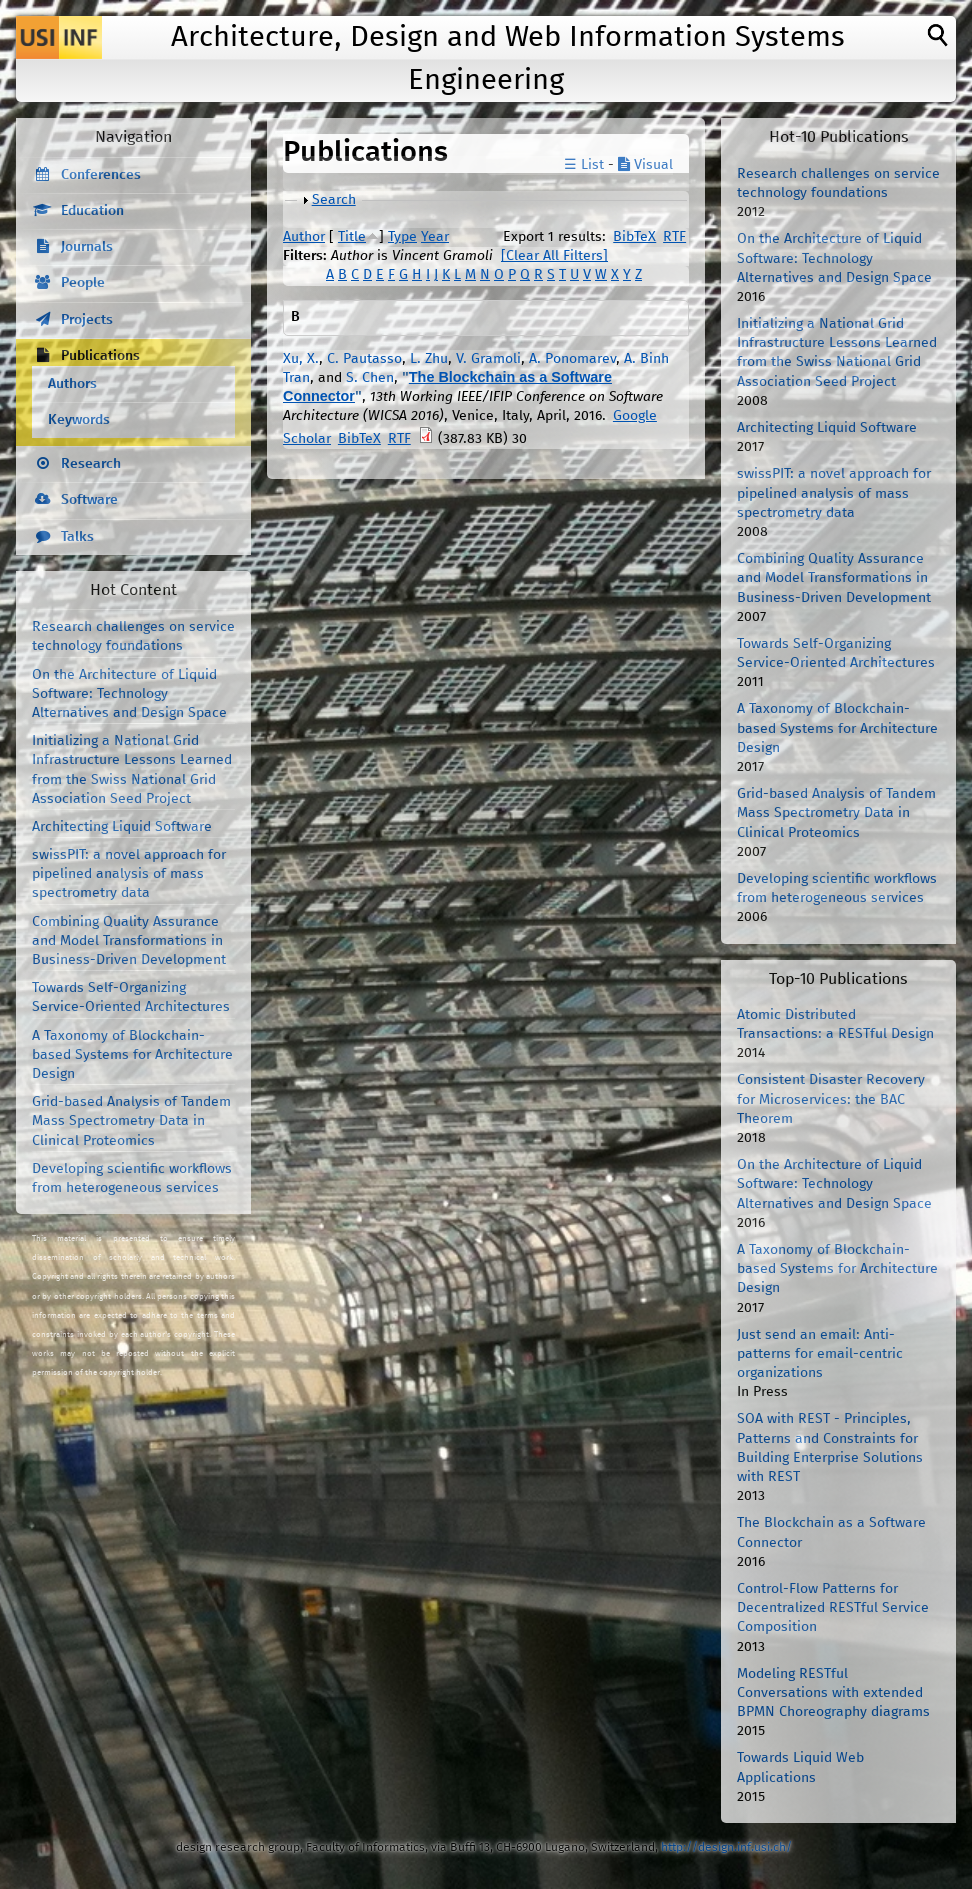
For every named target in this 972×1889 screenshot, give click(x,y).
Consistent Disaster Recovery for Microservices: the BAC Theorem (831, 1099)
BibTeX (634, 237)
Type (402, 237)
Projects (87, 320)
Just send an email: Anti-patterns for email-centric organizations (820, 1354)
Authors (72, 384)
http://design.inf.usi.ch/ (726, 1847)
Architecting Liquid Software (122, 827)
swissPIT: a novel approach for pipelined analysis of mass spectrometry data (129, 874)
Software (89, 500)
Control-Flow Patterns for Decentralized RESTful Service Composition (833, 1608)
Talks (77, 537)
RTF (674, 237)
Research (91, 464)
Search (334, 200)
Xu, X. (301, 359)
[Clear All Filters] (554, 256)
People (83, 283)
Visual (645, 165)
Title (352, 237)
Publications (100, 356)
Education (92, 211)
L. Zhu (429, 359)
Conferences (101, 175)
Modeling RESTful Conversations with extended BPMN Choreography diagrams (833, 1693)
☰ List (584, 165)
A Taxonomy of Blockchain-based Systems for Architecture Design (132, 1055)
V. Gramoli (488, 359)
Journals (87, 247)
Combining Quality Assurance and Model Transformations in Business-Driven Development (129, 941)
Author (304, 237)
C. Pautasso (364, 359)
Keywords (79, 420)
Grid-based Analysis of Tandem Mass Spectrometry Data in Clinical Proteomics (131, 1121)
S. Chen (370, 378)
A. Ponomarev (572, 359)
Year (435, 237)
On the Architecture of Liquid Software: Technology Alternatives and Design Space (129, 694)
